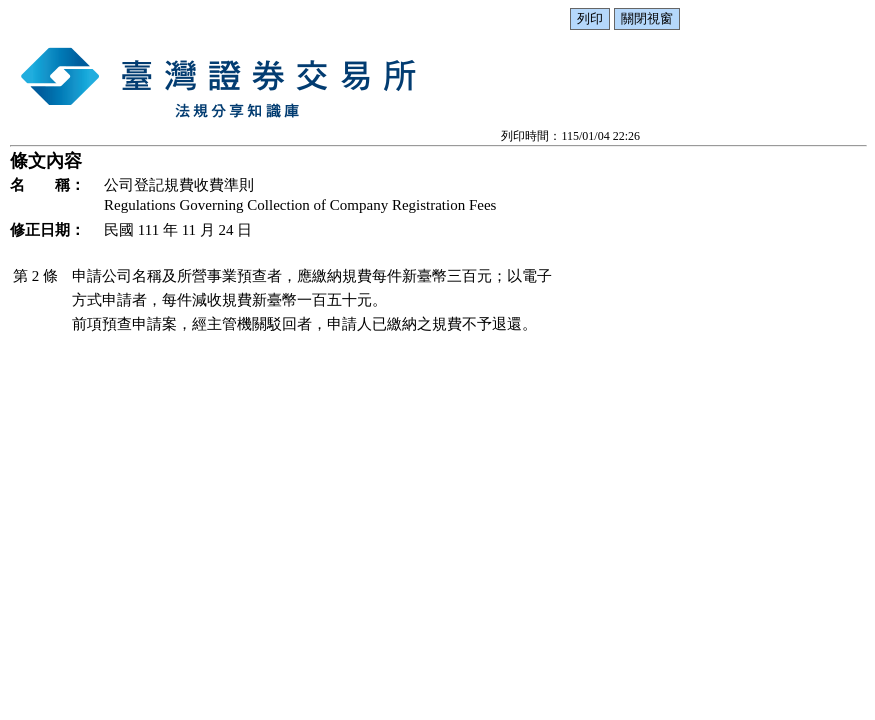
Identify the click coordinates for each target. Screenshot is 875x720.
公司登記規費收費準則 (179, 185)
